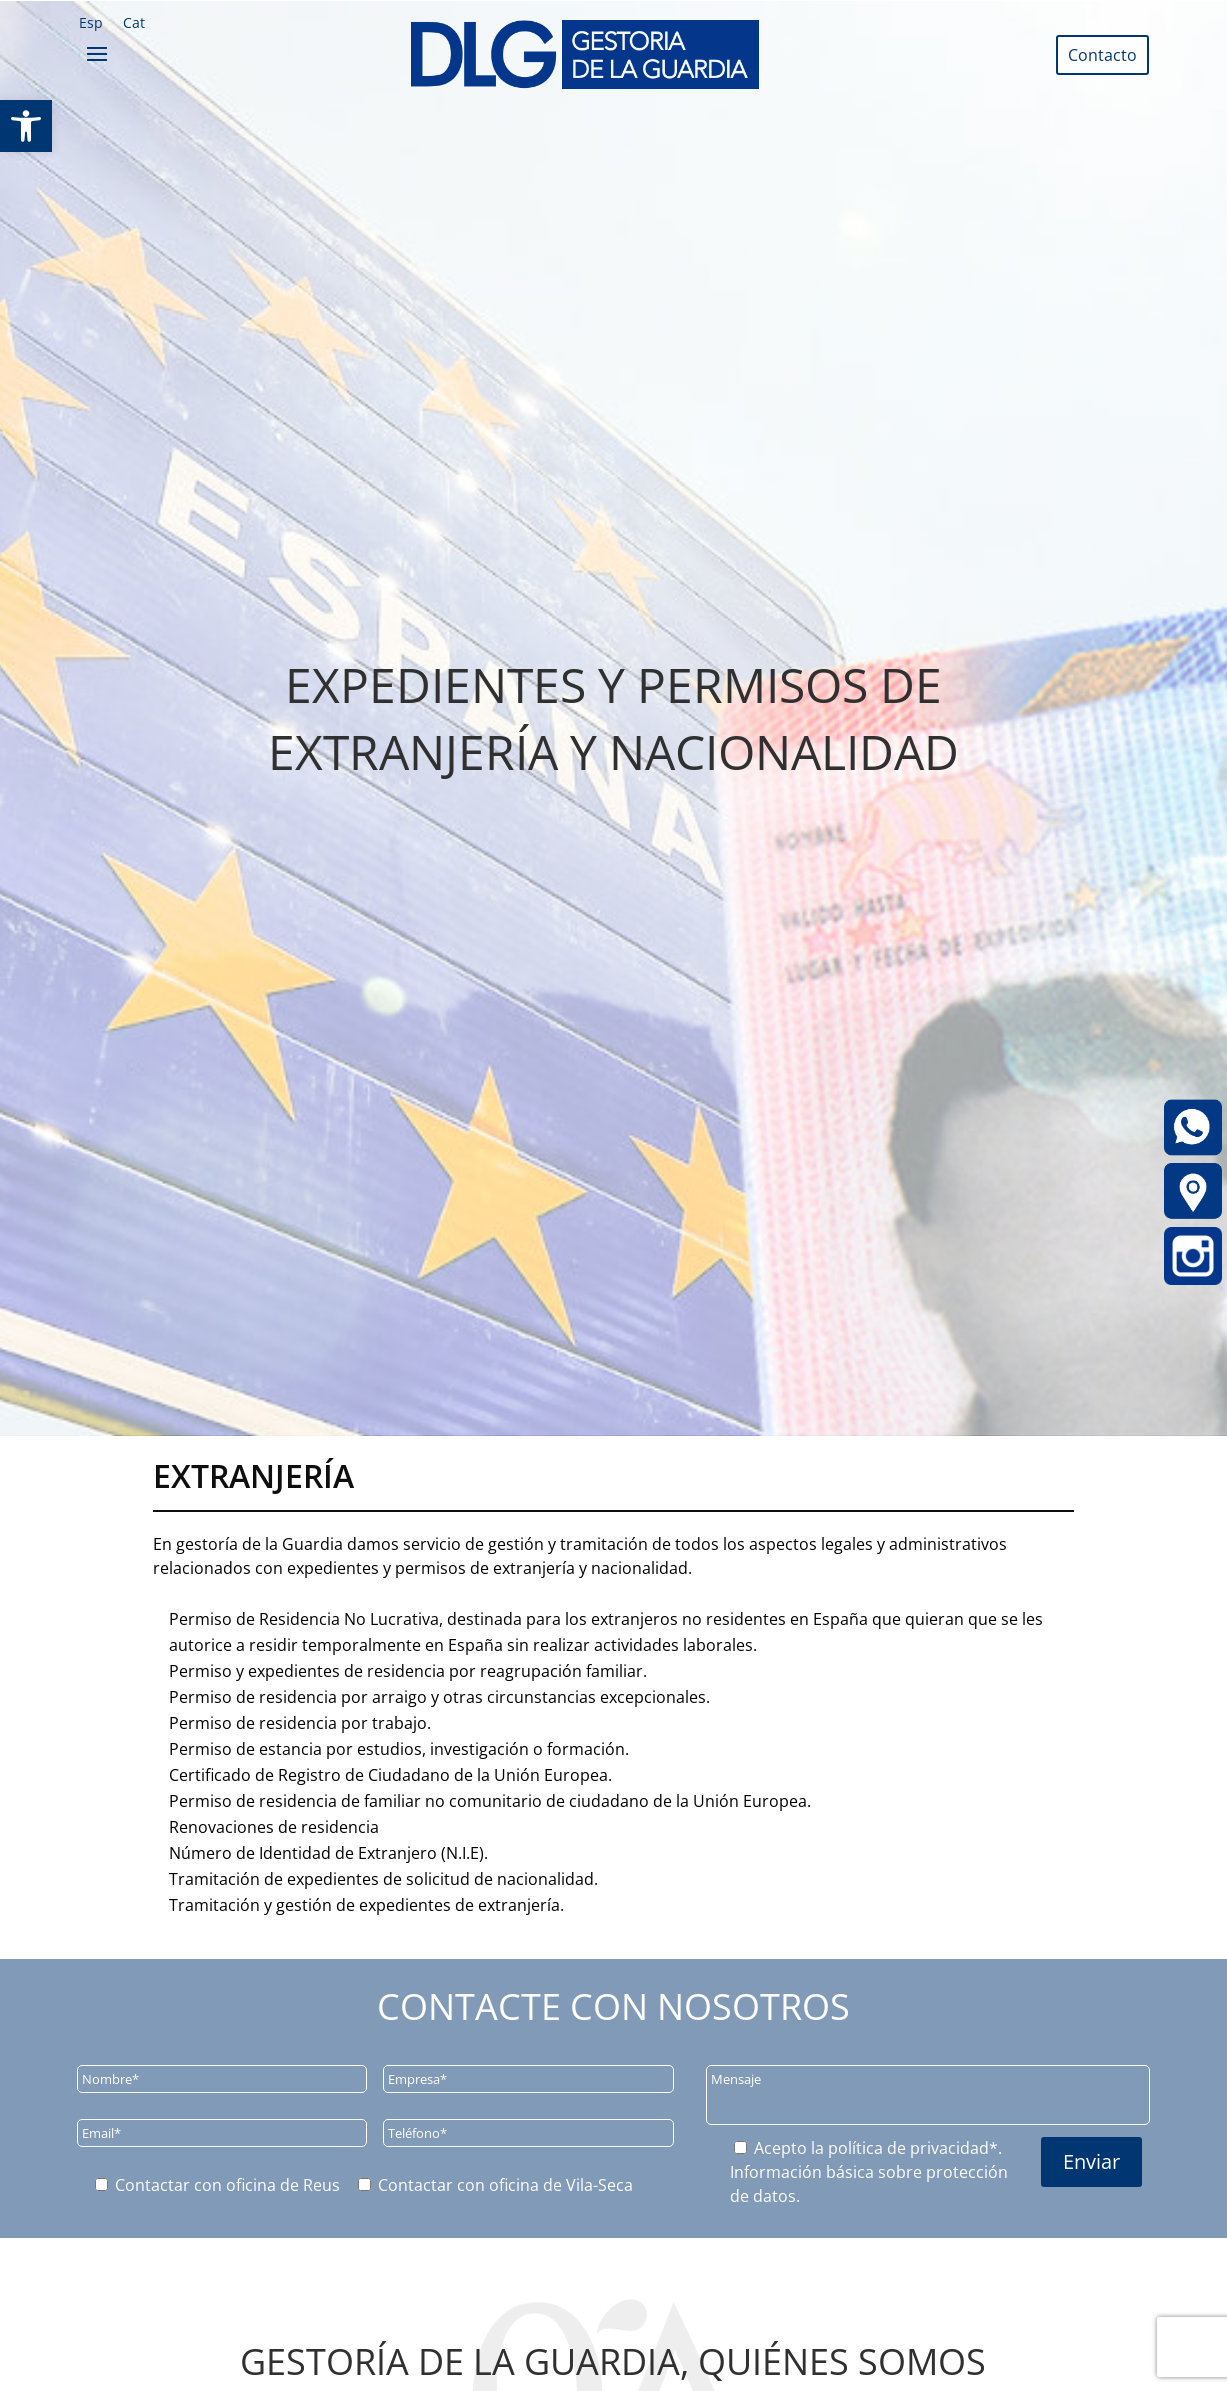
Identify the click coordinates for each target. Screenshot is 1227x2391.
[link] (26, 126)
